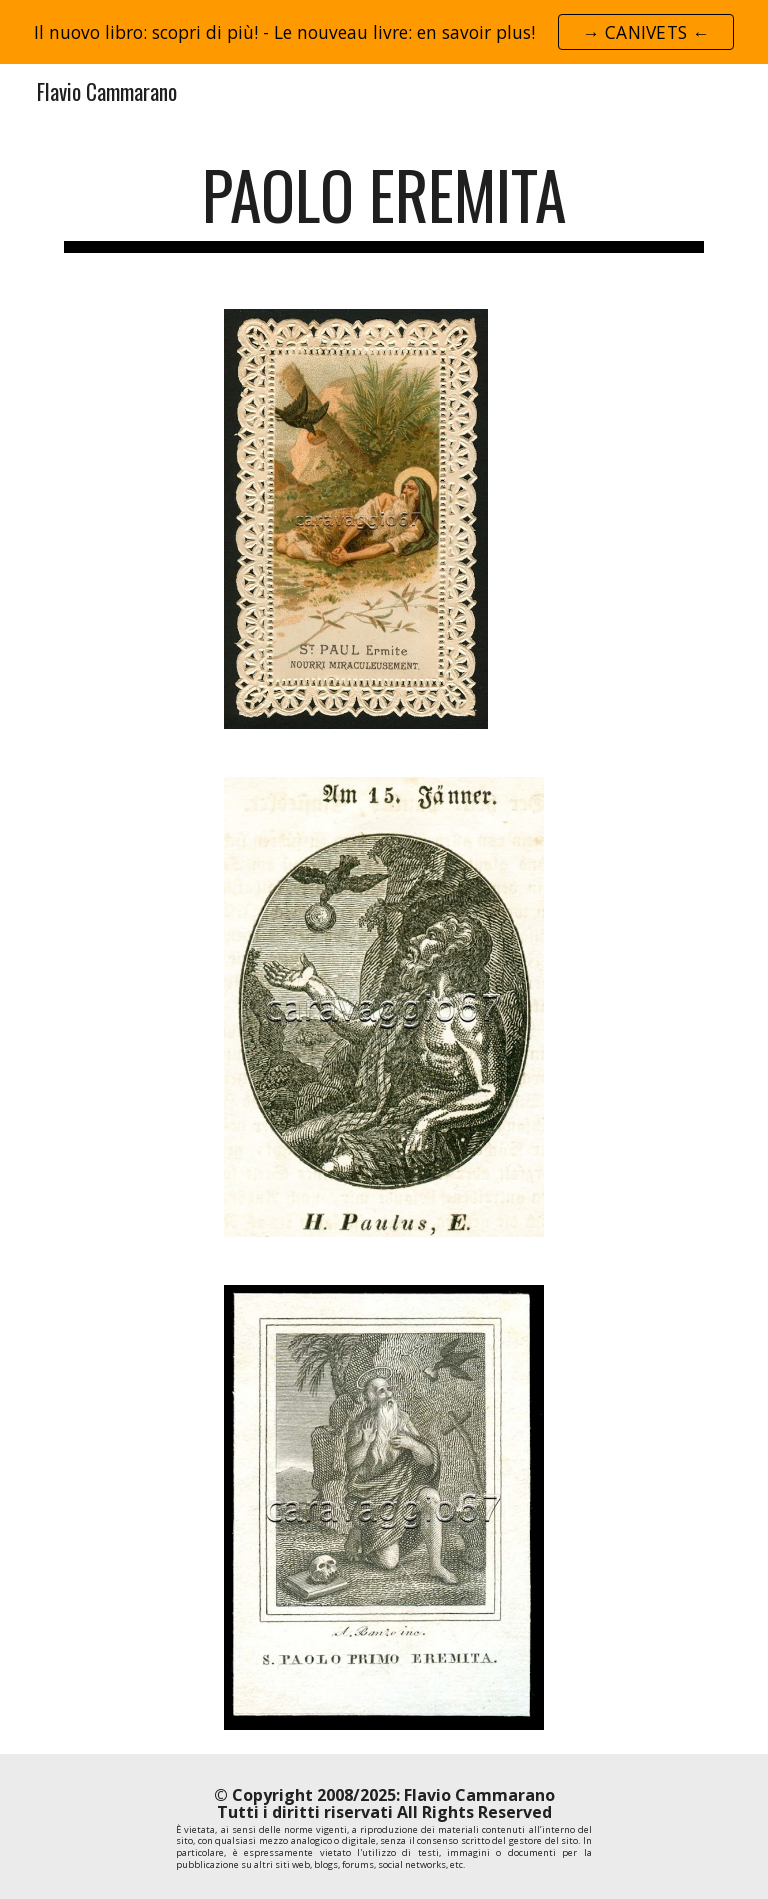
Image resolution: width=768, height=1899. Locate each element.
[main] (383, 204)
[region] (384, 32)
